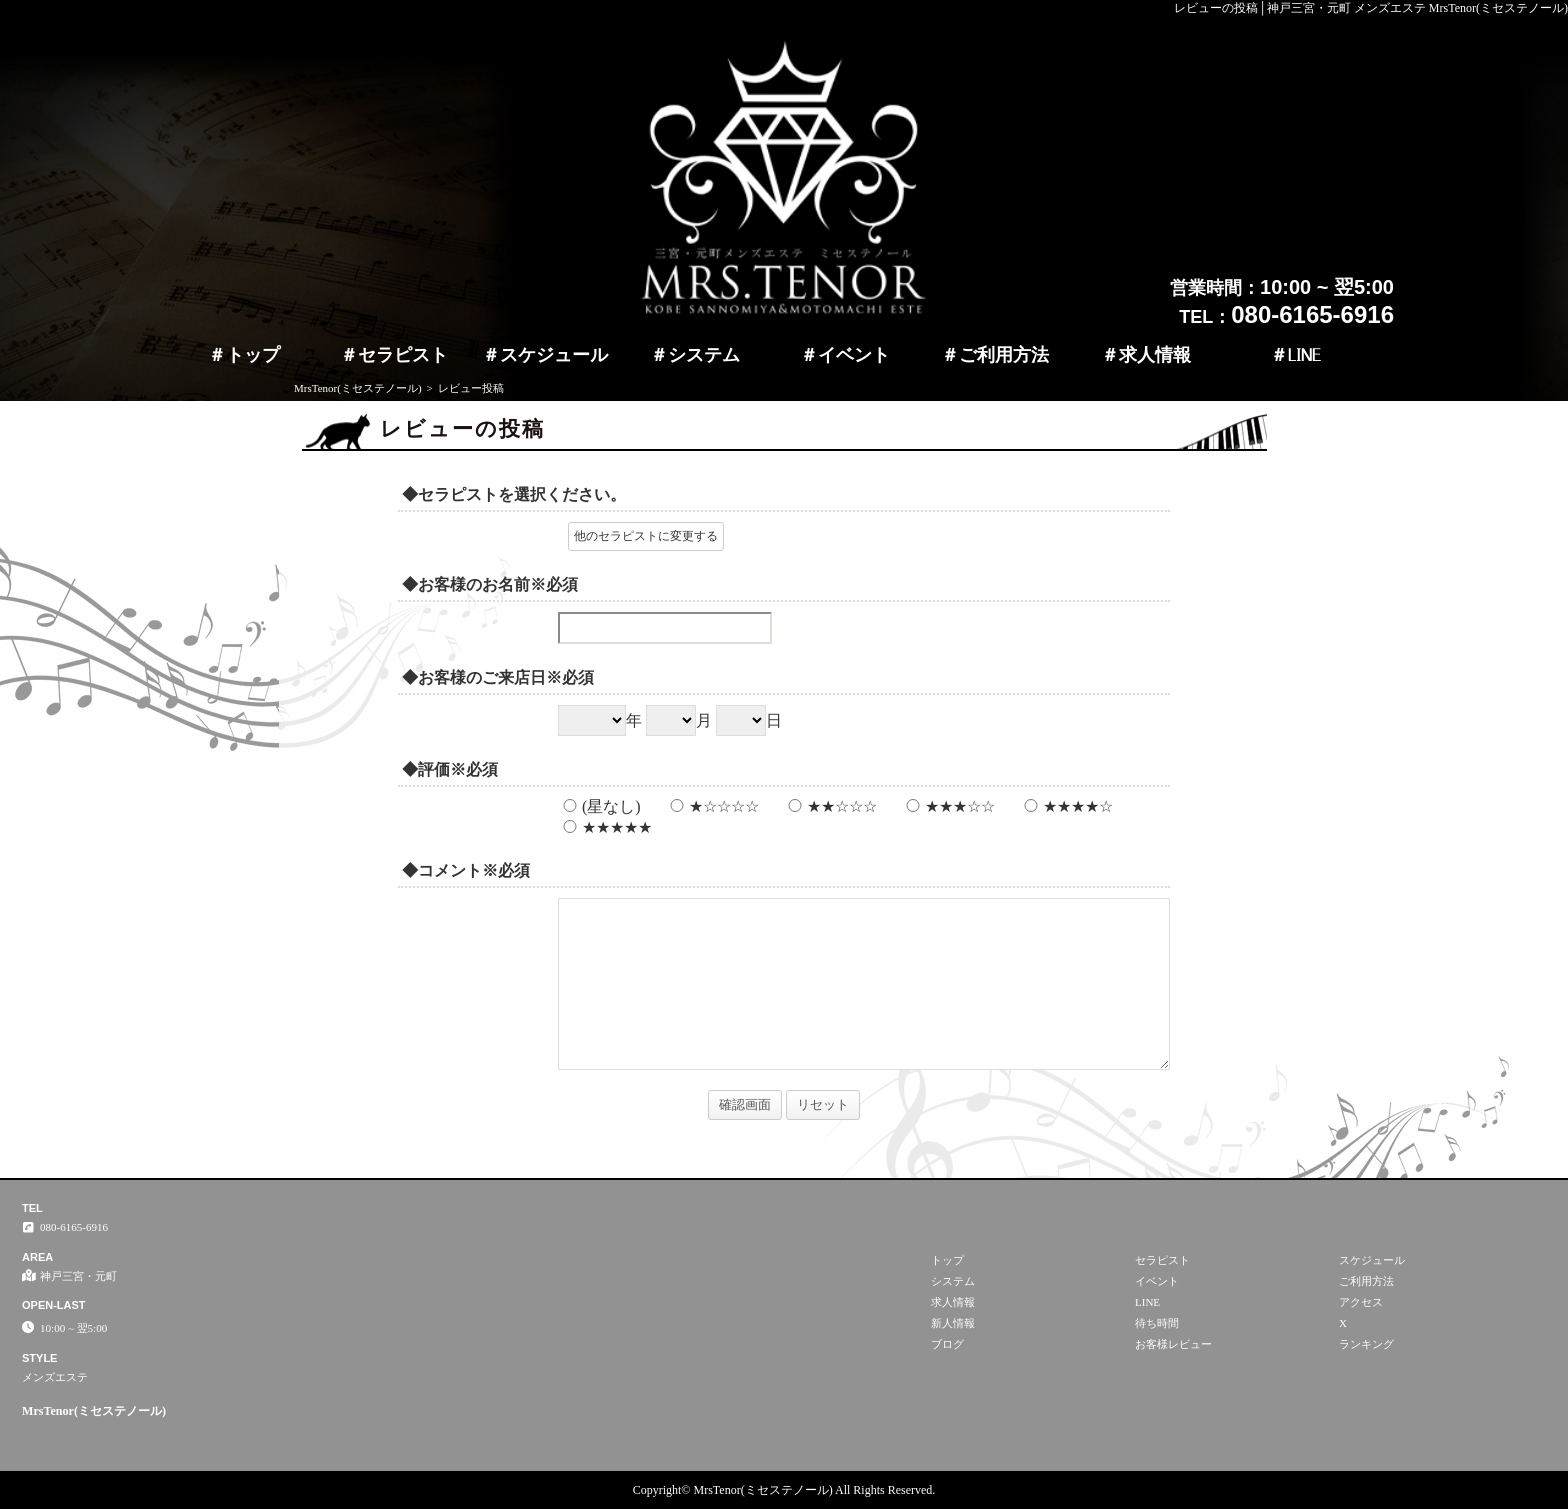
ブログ (947, 1344)
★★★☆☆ (948, 806)
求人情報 (1155, 355)
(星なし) (599, 806)
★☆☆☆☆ (712, 806)
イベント (854, 355)
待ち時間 (1157, 1323)
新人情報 (953, 1323)
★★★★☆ (1066, 806)
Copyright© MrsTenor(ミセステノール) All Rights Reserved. (784, 1490)
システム (704, 355)
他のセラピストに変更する (646, 536)
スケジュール (554, 355)
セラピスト (403, 355)
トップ (253, 355)
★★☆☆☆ (830, 806)
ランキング (1366, 1344)
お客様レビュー (1173, 1344)
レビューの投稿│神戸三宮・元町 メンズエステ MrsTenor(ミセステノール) (1371, 8)
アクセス (1361, 1302)
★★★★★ (605, 827)
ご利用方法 (1004, 355)
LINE (1304, 355)
